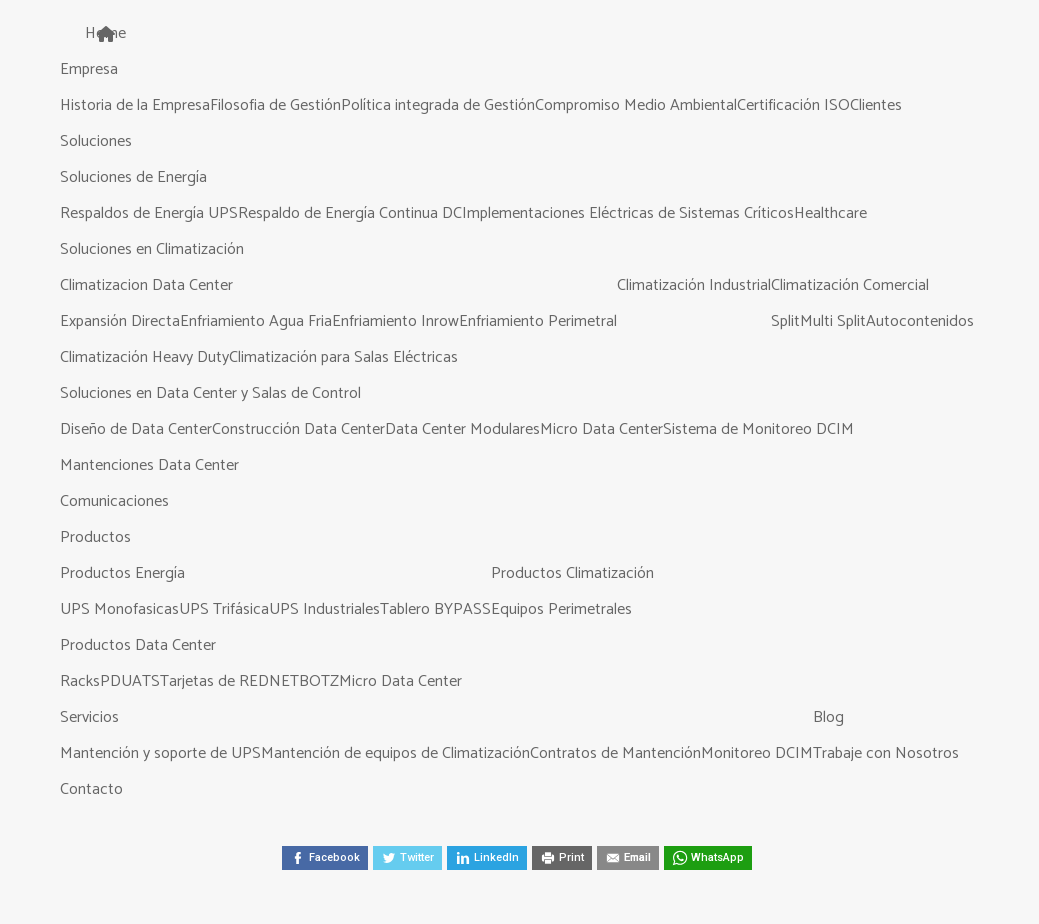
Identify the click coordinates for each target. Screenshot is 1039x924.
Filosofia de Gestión (275, 105)
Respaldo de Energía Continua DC (350, 213)
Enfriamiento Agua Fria (256, 321)
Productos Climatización (572, 573)
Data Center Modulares (462, 429)
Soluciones (96, 141)
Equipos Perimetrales (561, 609)
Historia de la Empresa (135, 105)
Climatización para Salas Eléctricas (343, 357)
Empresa (89, 69)
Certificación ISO (793, 105)
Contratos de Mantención (615, 753)
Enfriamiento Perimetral (538, 321)
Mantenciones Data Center (149, 465)
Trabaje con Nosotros (886, 753)
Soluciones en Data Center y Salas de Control (210, 393)
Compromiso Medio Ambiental (636, 105)
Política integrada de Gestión (438, 105)
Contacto (91, 789)
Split (785, 321)
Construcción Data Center (298, 429)
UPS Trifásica (224, 609)
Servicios (89, 717)
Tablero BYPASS (435, 609)
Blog (828, 717)
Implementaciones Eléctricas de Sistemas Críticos (628, 213)
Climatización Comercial (850, 285)
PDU (116, 681)
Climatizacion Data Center (146, 285)
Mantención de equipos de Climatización (395, 753)
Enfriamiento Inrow (395, 321)
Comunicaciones (114, 501)
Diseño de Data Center (136, 429)
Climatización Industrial (694, 285)
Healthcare (830, 213)
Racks (80, 681)
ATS (146, 681)
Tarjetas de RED (214, 681)
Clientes (876, 105)
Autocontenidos (920, 321)
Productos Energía (122, 573)
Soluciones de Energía (133, 177)
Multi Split (833, 321)
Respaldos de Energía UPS (149, 213)
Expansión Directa (120, 321)
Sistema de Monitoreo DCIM (758, 429)
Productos (95, 537)
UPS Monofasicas (119, 609)
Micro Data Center (601, 429)
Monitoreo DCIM (757, 753)
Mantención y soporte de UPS (160, 753)
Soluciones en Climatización (152, 249)
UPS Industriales (324, 609)
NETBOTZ (304, 681)
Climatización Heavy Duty (144, 357)
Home (105, 33)
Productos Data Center (138, 645)
